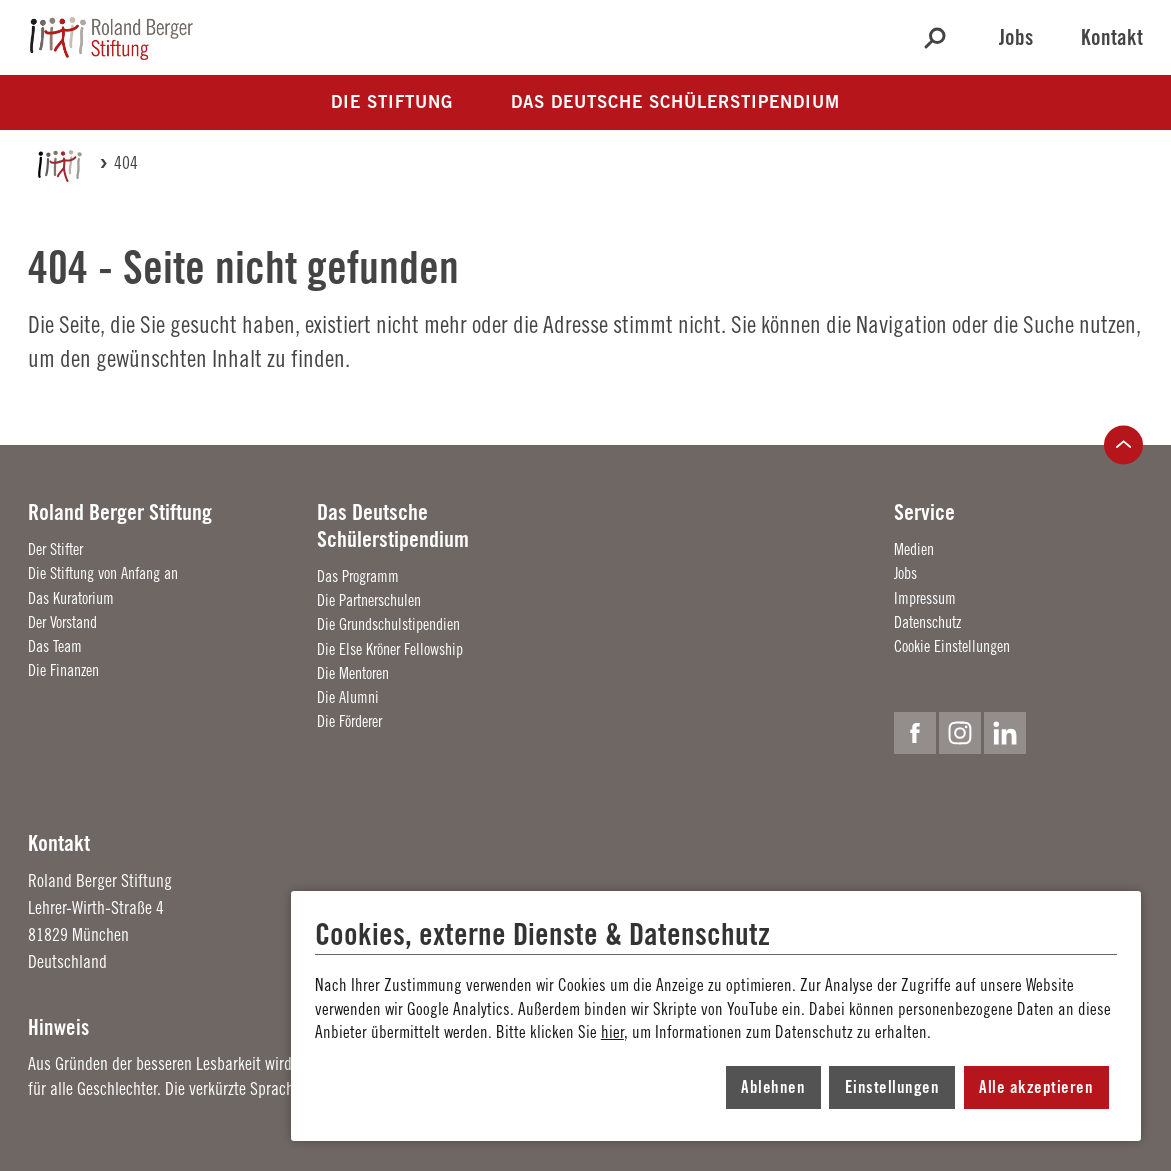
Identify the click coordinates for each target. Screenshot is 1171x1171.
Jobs (1016, 37)
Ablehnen (773, 1087)
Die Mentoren (353, 673)
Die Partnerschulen (369, 600)
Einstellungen (892, 1087)
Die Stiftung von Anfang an (103, 573)
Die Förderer (349, 721)
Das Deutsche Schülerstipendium (393, 525)
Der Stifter (55, 549)
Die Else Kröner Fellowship (390, 649)
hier (612, 1032)
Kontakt (1112, 37)
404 (126, 162)
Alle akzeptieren (1036, 1087)
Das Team (55, 646)
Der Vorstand (62, 622)
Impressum (925, 598)
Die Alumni (348, 697)
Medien (914, 549)
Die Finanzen (63, 670)
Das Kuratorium (71, 598)
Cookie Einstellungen (952, 646)
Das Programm (358, 576)
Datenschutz (927, 622)
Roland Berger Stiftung (120, 511)
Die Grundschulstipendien (388, 624)
